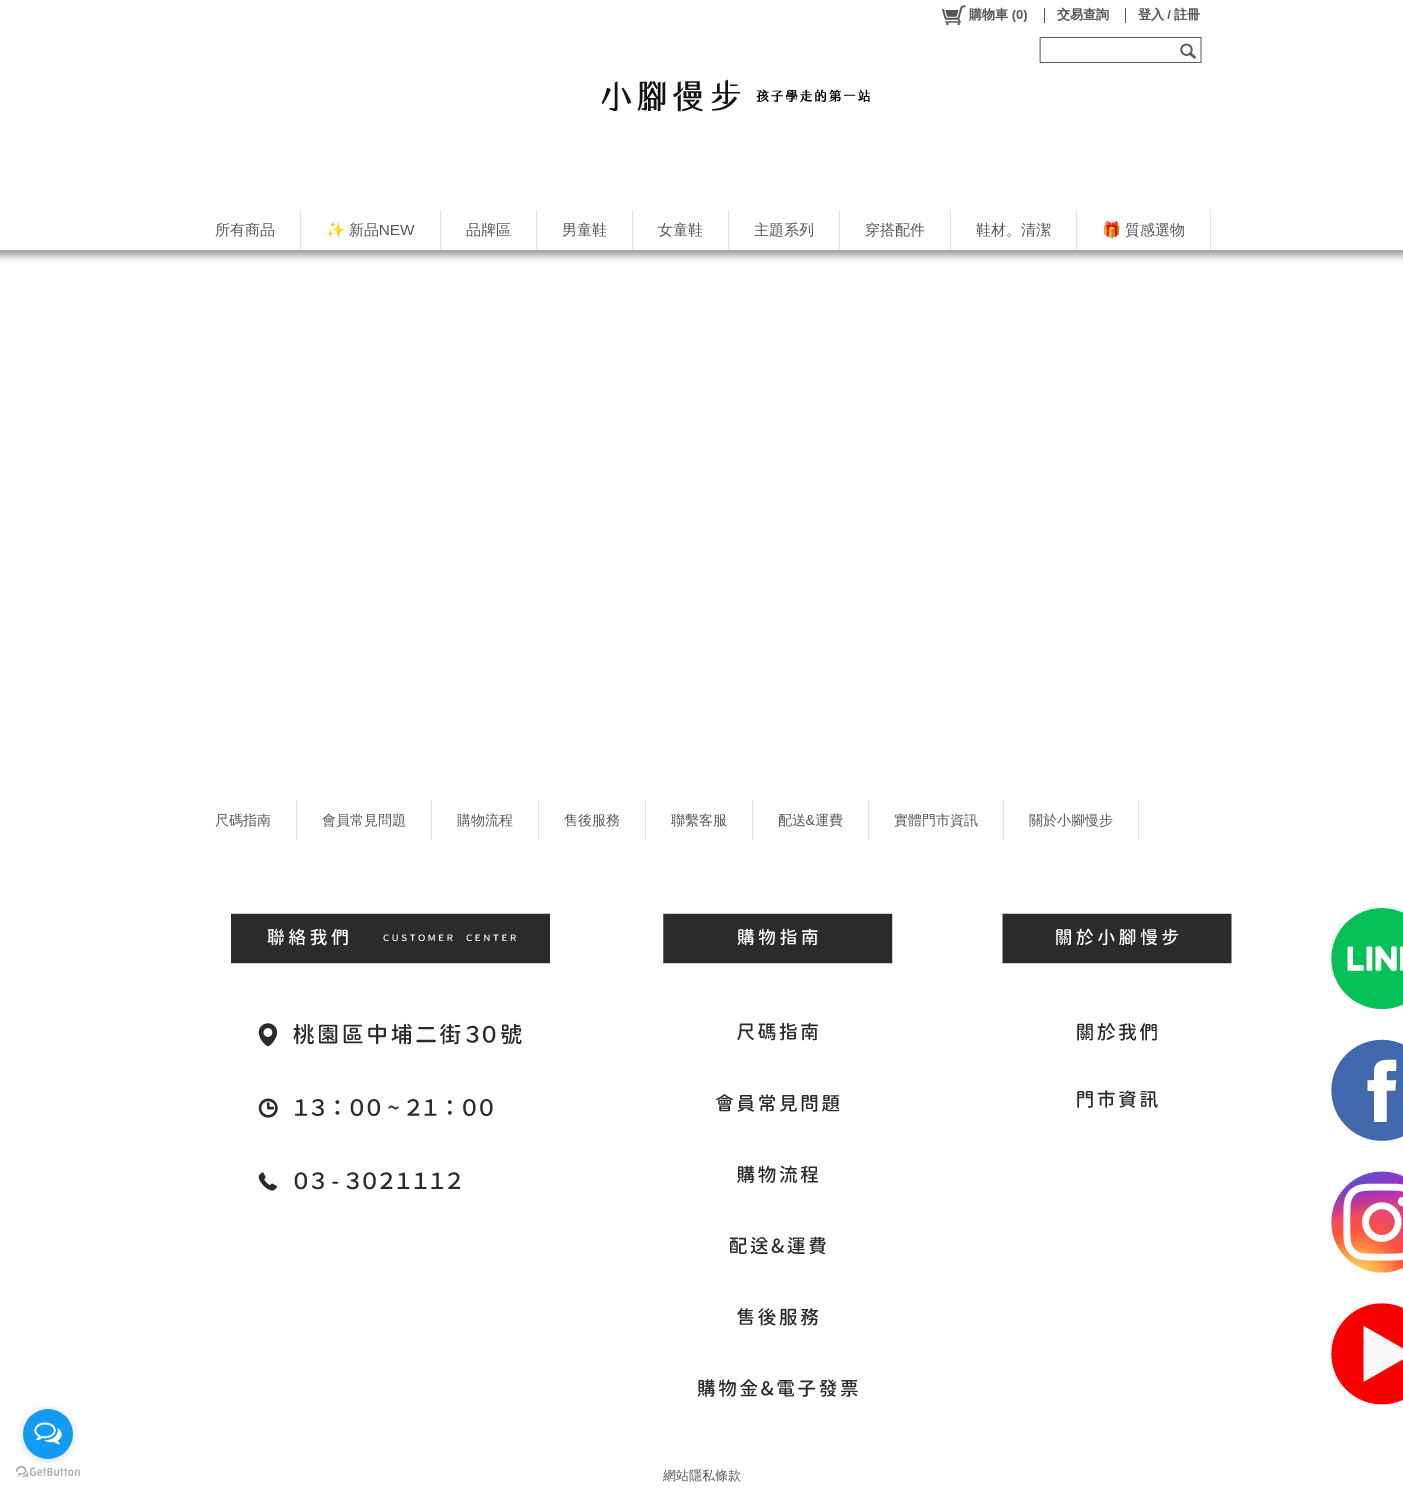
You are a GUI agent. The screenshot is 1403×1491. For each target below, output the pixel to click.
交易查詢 (1083, 14)
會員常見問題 (364, 820)
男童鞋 (584, 229)
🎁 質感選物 (1143, 229)
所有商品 (245, 229)
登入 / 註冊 (1169, 14)
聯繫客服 (699, 820)
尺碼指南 (243, 820)
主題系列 (784, 229)
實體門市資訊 (936, 820)
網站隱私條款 (702, 1475)
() (983, 15)
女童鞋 (680, 229)
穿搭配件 (895, 229)
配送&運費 (811, 820)
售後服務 (592, 820)
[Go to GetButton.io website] (48, 1471)
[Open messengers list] (48, 1434)
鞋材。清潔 (1013, 229)
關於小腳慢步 (1071, 820)
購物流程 (485, 820)
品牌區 (488, 229)
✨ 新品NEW (370, 229)
